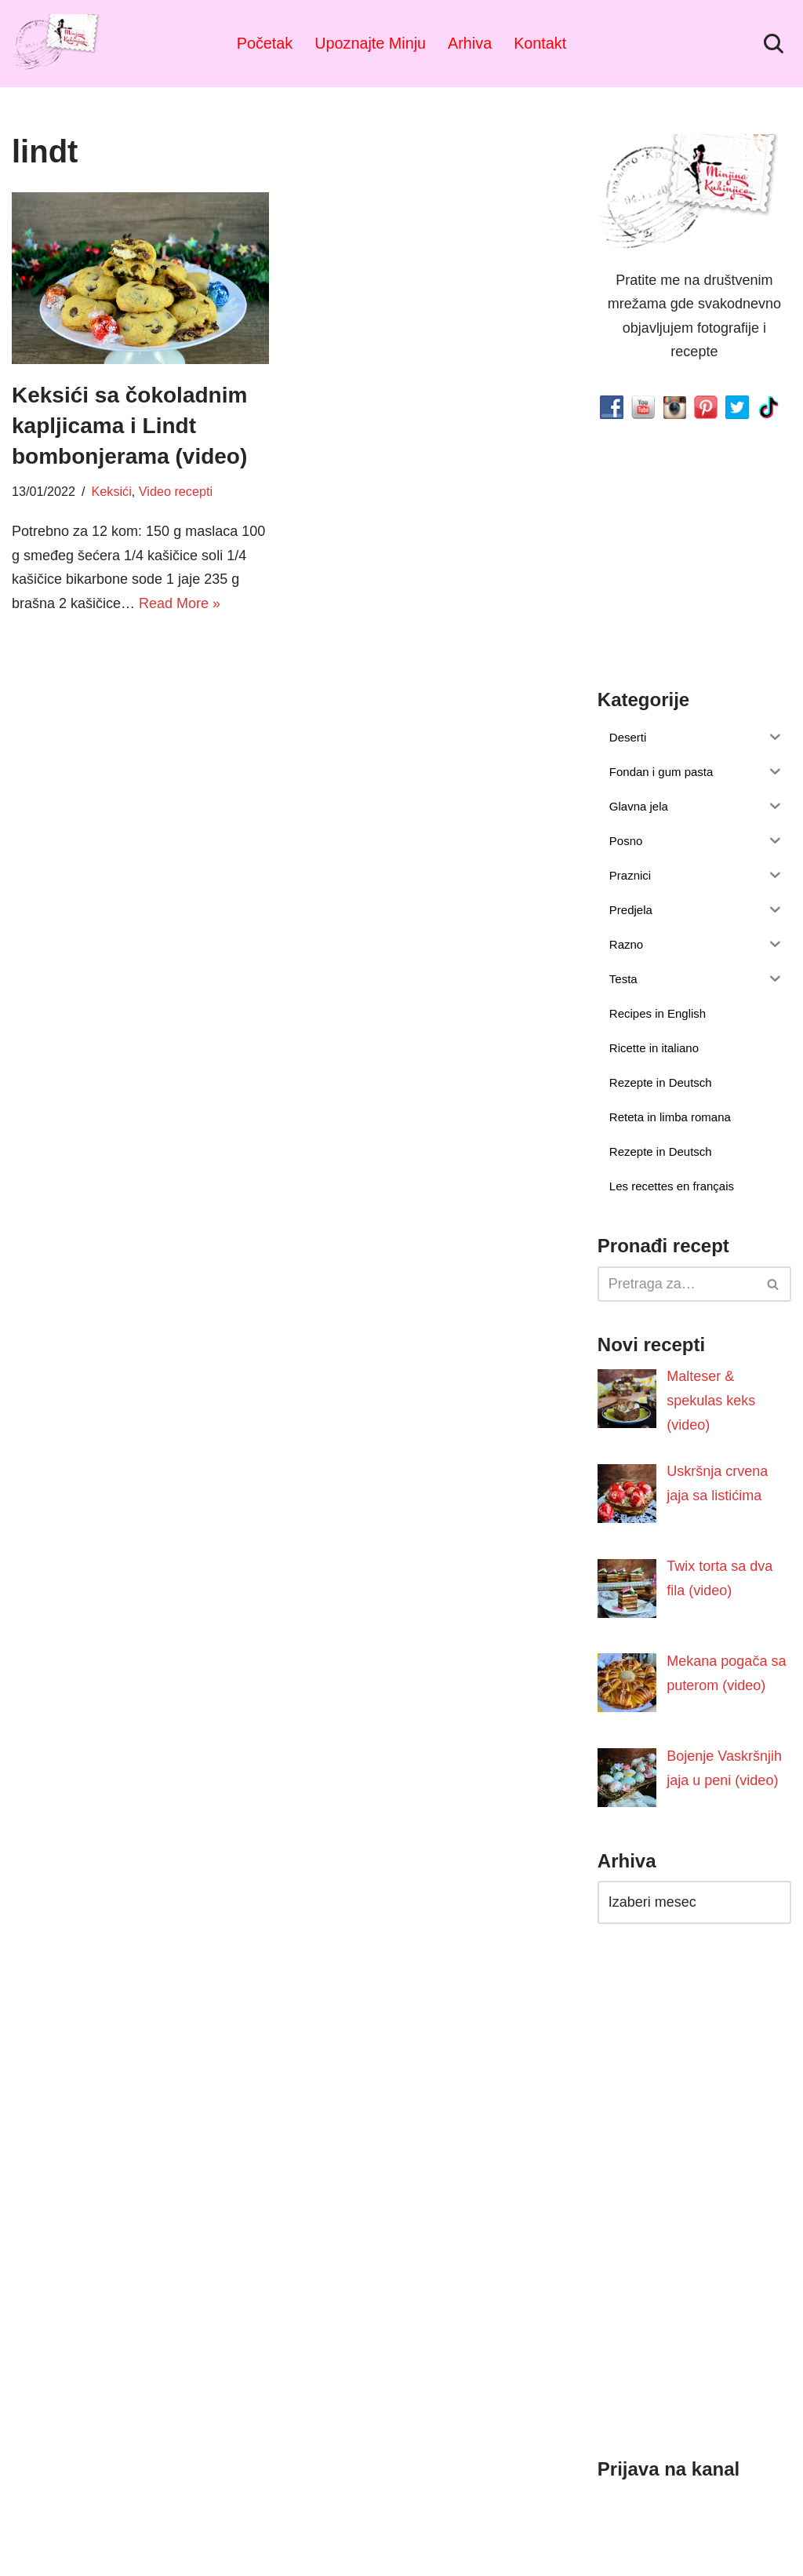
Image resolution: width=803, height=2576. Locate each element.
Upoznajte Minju (370, 43)
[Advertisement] (140, 737)
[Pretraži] (773, 43)
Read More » (179, 603)
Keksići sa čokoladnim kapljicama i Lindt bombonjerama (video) (129, 425)
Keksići (112, 491)
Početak (264, 43)
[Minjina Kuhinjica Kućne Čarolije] (59, 43)
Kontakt (540, 43)
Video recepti (176, 491)
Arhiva (470, 43)
